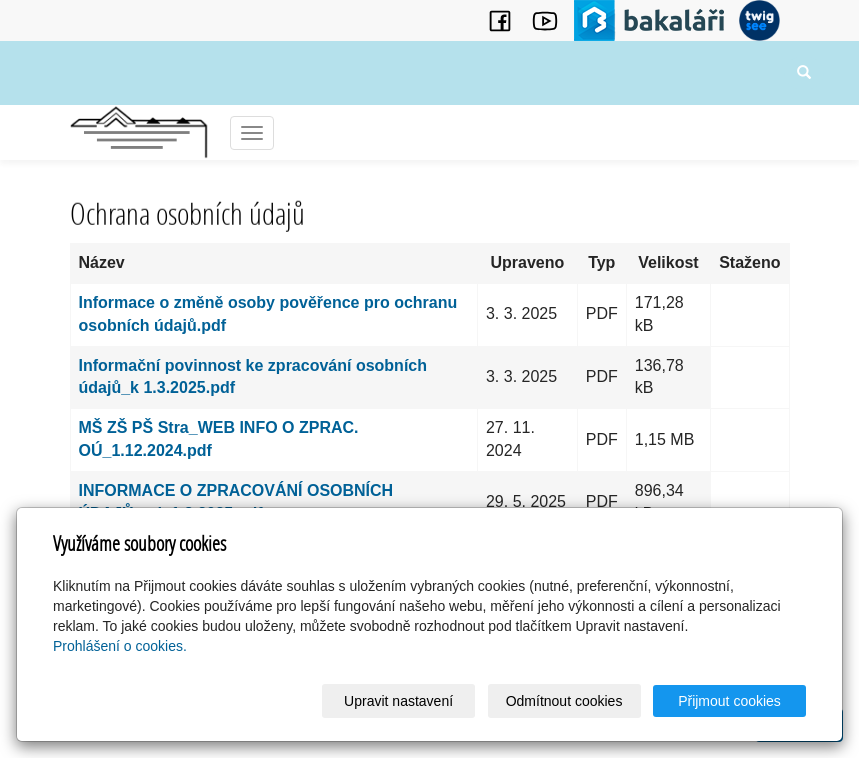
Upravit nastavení (398, 701)
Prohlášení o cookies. (120, 646)
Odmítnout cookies (564, 701)
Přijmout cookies (729, 701)
